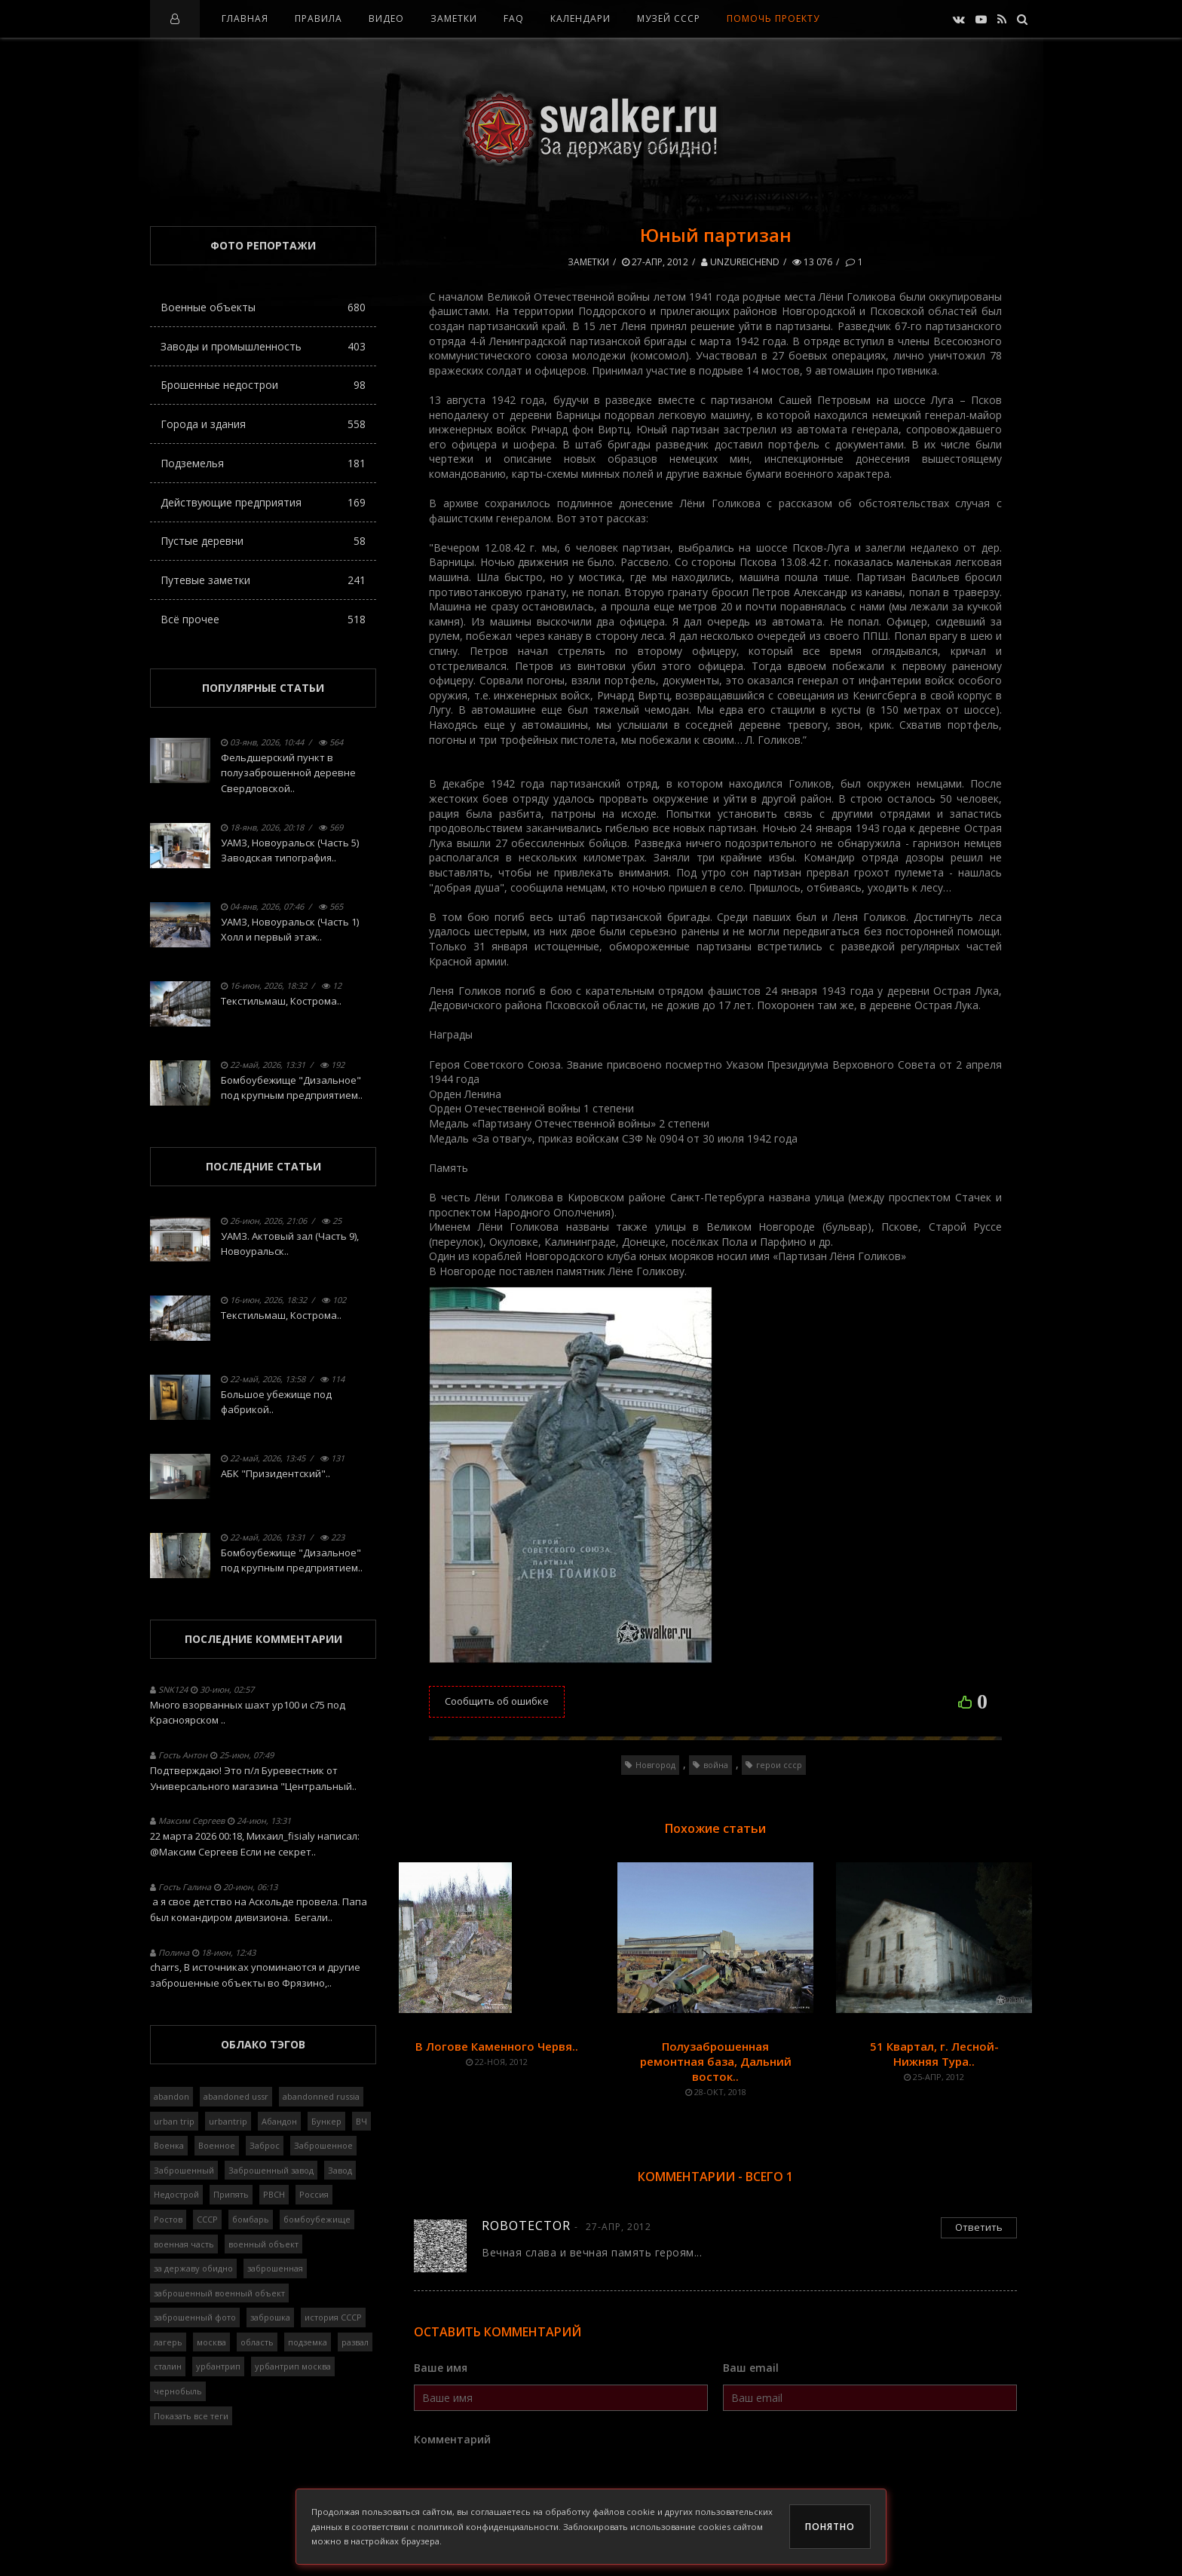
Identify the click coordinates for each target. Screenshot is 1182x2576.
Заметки (453, 18)
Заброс (265, 2145)
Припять (231, 2194)
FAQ (514, 18)
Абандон (279, 2121)
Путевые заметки (263, 580)
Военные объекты (263, 307)
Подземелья (263, 463)
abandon (171, 2096)
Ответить (979, 2227)
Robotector (526, 2225)
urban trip (174, 2121)
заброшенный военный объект (219, 2293)
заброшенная (275, 2268)
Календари (580, 18)
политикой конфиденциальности (488, 2526)
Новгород (655, 1764)
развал (355, 2342)
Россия (314, 2194)
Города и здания (263, 424)
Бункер (326, 2121)
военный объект (263, 2244)
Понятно (830, 2526)
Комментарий (452, 2439)
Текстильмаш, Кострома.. (281, 1001)
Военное (216, 2145)
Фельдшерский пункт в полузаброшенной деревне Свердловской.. (288, 773)
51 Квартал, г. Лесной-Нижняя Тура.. (934, 2054)
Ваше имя (440, 2367)
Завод (340, 2170)
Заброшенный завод (271, 2170)
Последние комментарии (263, 1639)
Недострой (176, 2194)
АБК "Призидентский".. (275, 1473)
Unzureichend (740, 261)
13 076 (812, 261)
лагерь (168, 2342)
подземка (307, 2342)
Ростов (168, 2219)
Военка (169, 2145)
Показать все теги (191, 2416)
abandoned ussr (236, 2096)
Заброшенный (184, 2170)
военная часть (184, 2244)
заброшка (270, 2317)
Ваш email (751, 2367)
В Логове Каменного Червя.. (496, 2046)
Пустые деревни (263, 540)
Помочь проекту (773, 18)
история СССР (333, 2317)
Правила (318, 18)
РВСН (274, 2194)
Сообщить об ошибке (497, 1701)
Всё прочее (263, 619)
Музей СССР (668, 18)
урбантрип (218, 2366)
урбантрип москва (293, 2366)
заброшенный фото (195, 2317)
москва (211, 2342)
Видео (386, 18)
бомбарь (250, 2219)
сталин (168, 2366)
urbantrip (228, 2121)
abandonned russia (321, 2096)
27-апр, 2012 (655, 261)
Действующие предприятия (263, 502)
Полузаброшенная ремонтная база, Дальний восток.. (716, 2061)
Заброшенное (323, 2145)
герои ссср (779, 1764)
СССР (207, 2219)
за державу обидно (193, 2268)
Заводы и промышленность (263, 346)
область (257, 2342)
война (715, 1764)
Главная (245, 18)
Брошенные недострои (263, 384)
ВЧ (361, 2121)
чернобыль (178, 2391)
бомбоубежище (317, 2219)
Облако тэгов (263, 2044)
